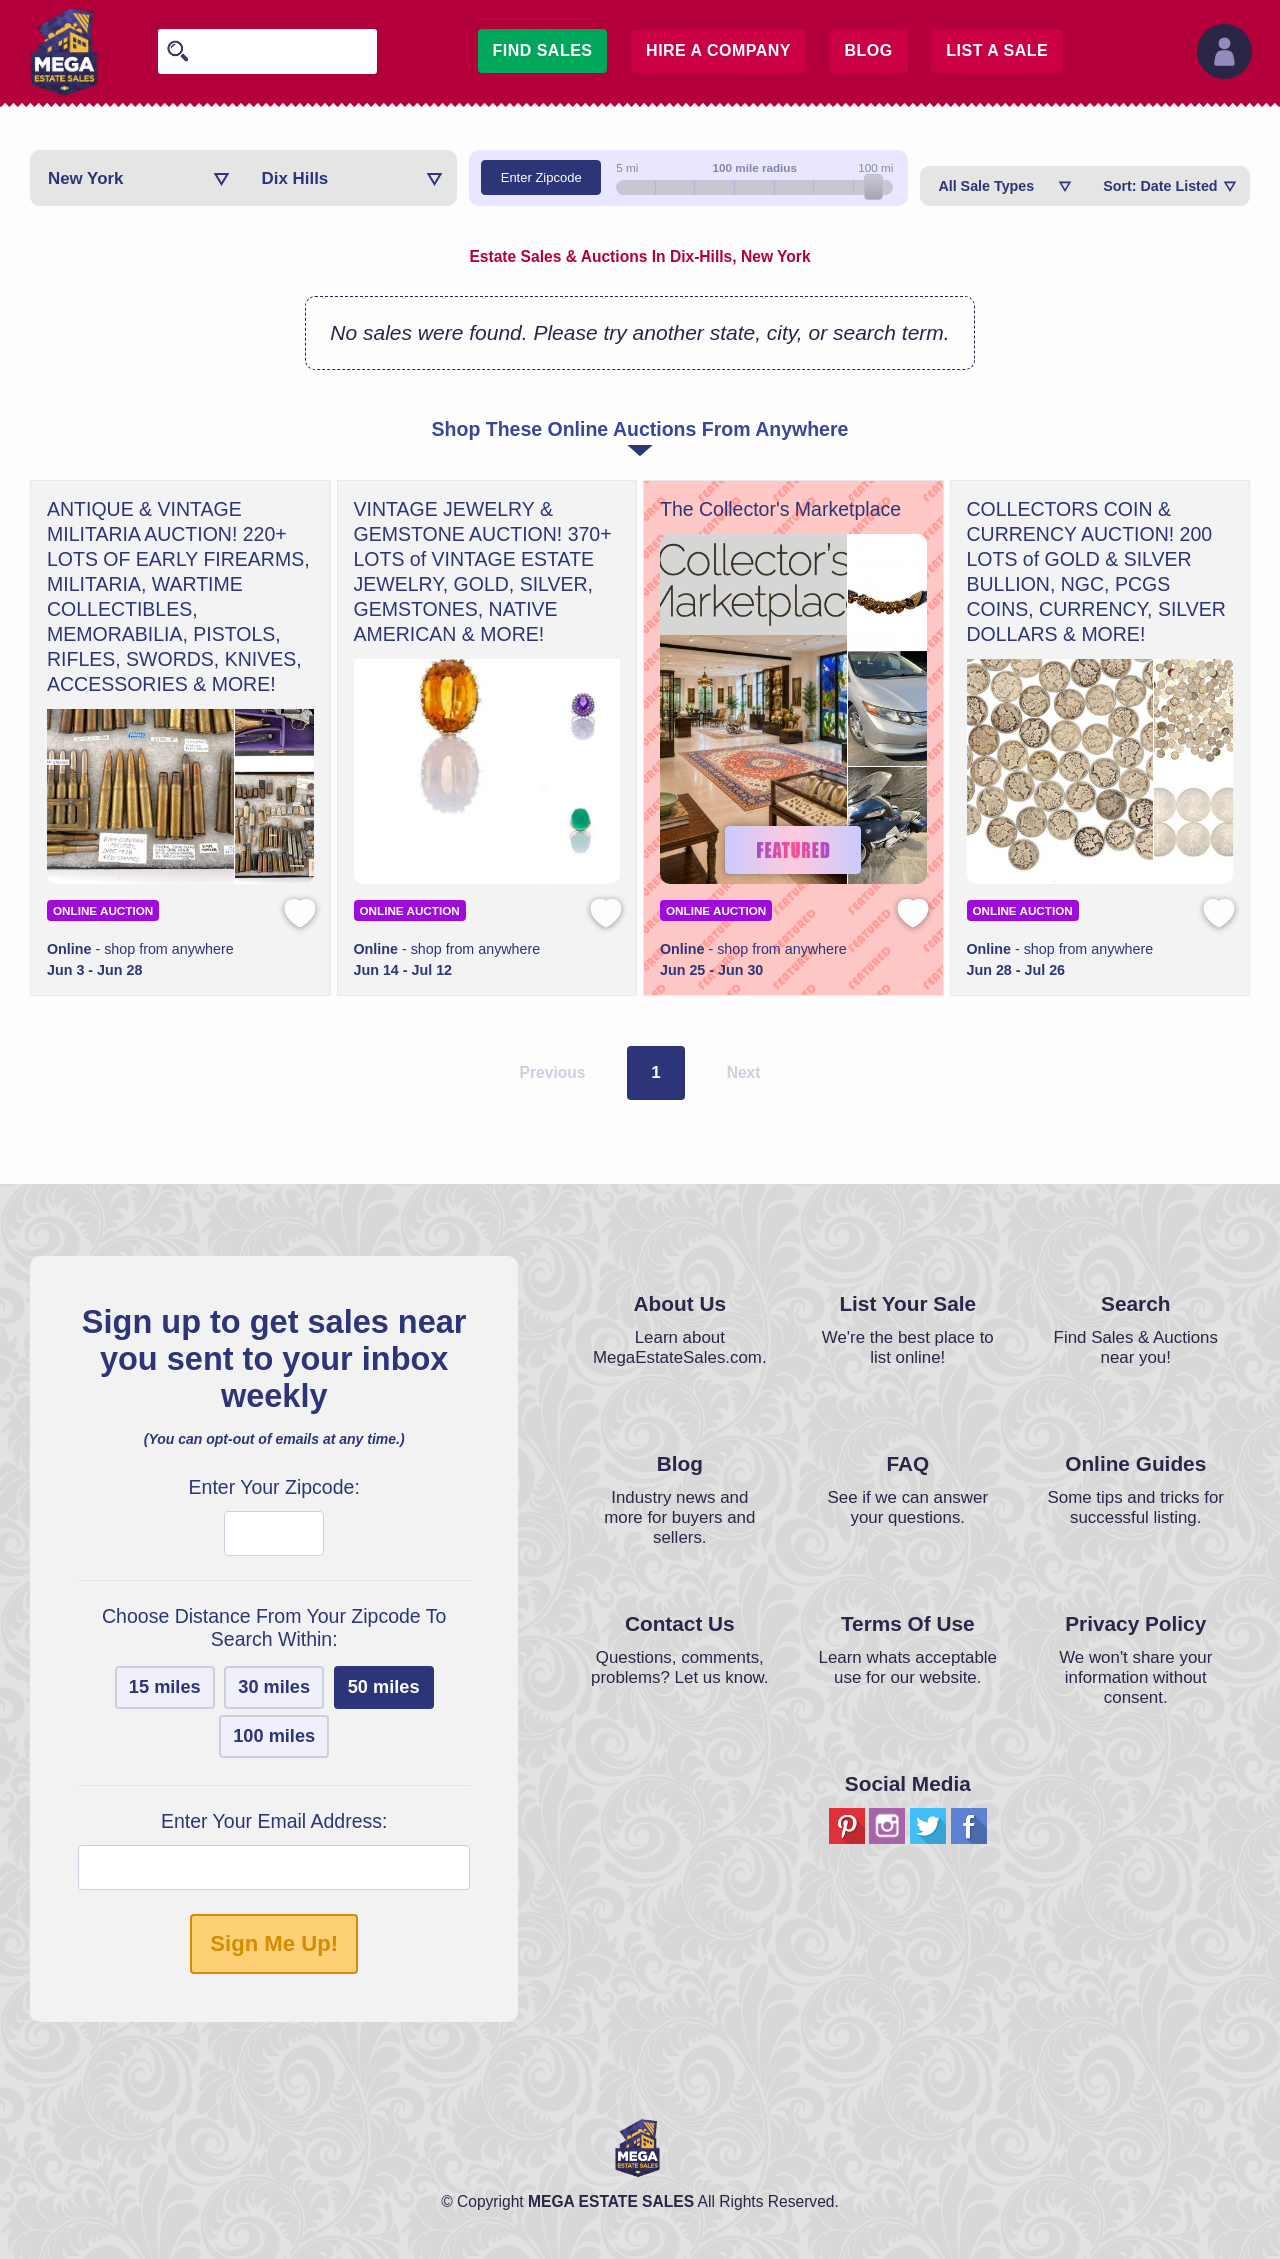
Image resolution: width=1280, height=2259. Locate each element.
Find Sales (543, 50)
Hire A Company (718, 50)
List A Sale (997, 50)
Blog (869, 50)
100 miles (274, 1736)
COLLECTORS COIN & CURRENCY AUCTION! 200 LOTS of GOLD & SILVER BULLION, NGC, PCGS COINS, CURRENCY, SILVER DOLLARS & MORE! (1096, 571)
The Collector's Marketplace (780, 509)
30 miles (274, 1687)
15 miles (165, 1687)
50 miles (384, 1687)
